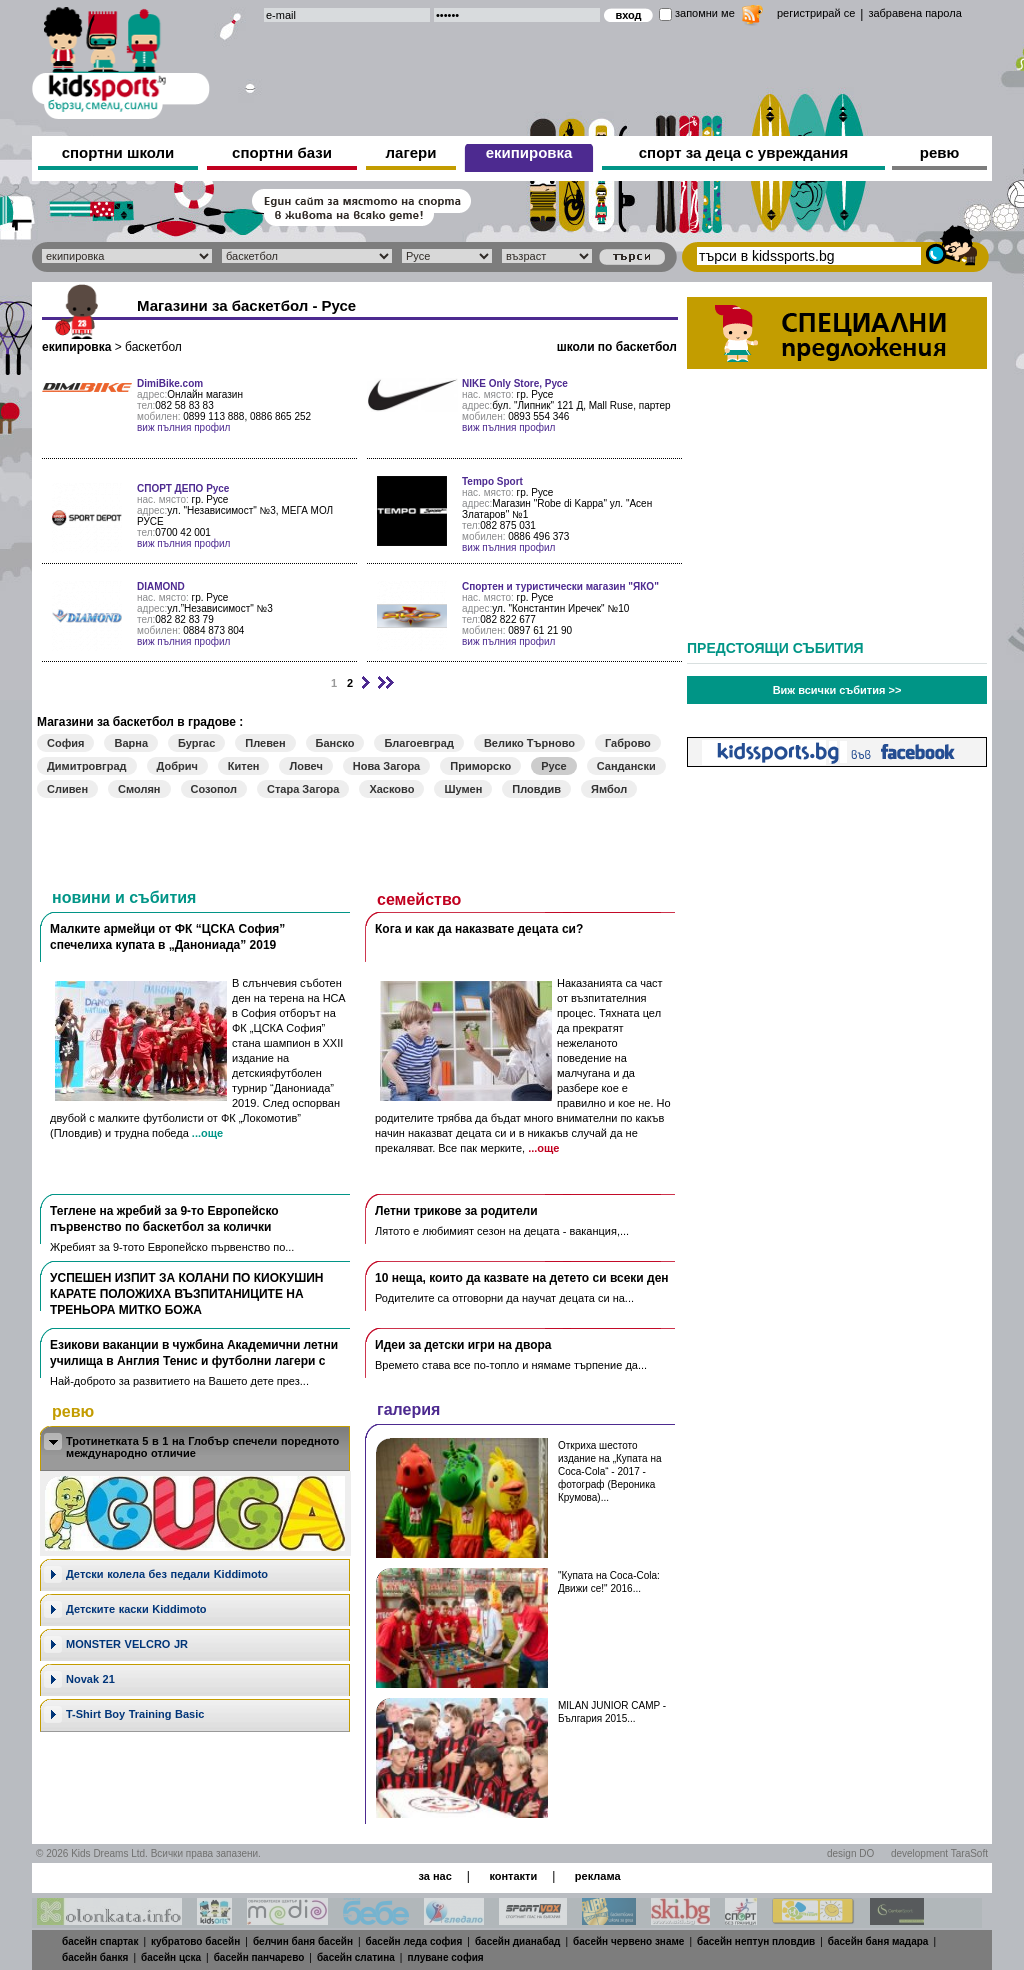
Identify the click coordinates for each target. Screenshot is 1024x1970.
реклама (598, 1876)
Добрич (177, 766)
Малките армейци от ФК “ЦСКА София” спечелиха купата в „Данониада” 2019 (167, 937)
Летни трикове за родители (456, 1211)
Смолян (139, 789)
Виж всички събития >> (837, 690)
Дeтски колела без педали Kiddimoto (167, 1574)
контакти (513, 1876)
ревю (940, 152)
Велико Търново (529, 743)
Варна (131, 743)
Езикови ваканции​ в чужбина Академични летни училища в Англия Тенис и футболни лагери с (194, 1353)
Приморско (480, 766)
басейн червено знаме (628, 1941)
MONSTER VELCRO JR (127, 1644)
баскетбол (153, 347)
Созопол (214, 789)
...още (207, 1133)
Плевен (265, 743)
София (65, 743)
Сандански (626, 766)
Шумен (463, 789)
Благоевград (418, 743)
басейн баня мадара (878, 1941)
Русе (553, 766)
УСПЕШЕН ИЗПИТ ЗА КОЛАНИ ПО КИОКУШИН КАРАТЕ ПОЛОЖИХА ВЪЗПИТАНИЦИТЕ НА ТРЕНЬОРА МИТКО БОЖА (186, 1294)
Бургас (196, 743)
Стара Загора (303, 789)
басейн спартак (100, 1941)
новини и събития (124, 897)
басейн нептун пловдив (756, 1941)
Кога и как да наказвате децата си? (479, 929)
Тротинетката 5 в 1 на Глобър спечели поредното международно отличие (202, 1447)
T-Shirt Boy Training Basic (135, 1714)
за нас (434, 1876)
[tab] (195, 1448)
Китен (244, 766)
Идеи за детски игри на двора (463, 1345)
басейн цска (171, 1957)
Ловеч (305, 766)
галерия (408, 1409)
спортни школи (118, 152)
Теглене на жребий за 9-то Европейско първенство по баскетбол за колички (164, 1219)
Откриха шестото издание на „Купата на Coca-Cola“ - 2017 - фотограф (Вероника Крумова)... (609, 1471)
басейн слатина (356, 1957)
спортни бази (282, 152)
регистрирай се (816, 13)
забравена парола (914, 13)
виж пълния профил (183, 427)
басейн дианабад (518, 1941)
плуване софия (445, 1957)
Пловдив (536, 789)
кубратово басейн (195, 1941)
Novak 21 (90, 1679)
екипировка (529, 152)
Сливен (67, 789)
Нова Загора (386, 766)
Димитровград (87, 766)
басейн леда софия (414, 1941)
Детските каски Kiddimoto (136, 1609)
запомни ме (705, 13)
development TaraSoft (939, 1853)
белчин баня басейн (303, 1941)
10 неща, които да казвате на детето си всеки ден (522, 1278)
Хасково (391, 789)
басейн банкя (95, 1957)
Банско (335, 743)
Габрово (628, 743)
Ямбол (609, 789)
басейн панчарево (259, 1957)
